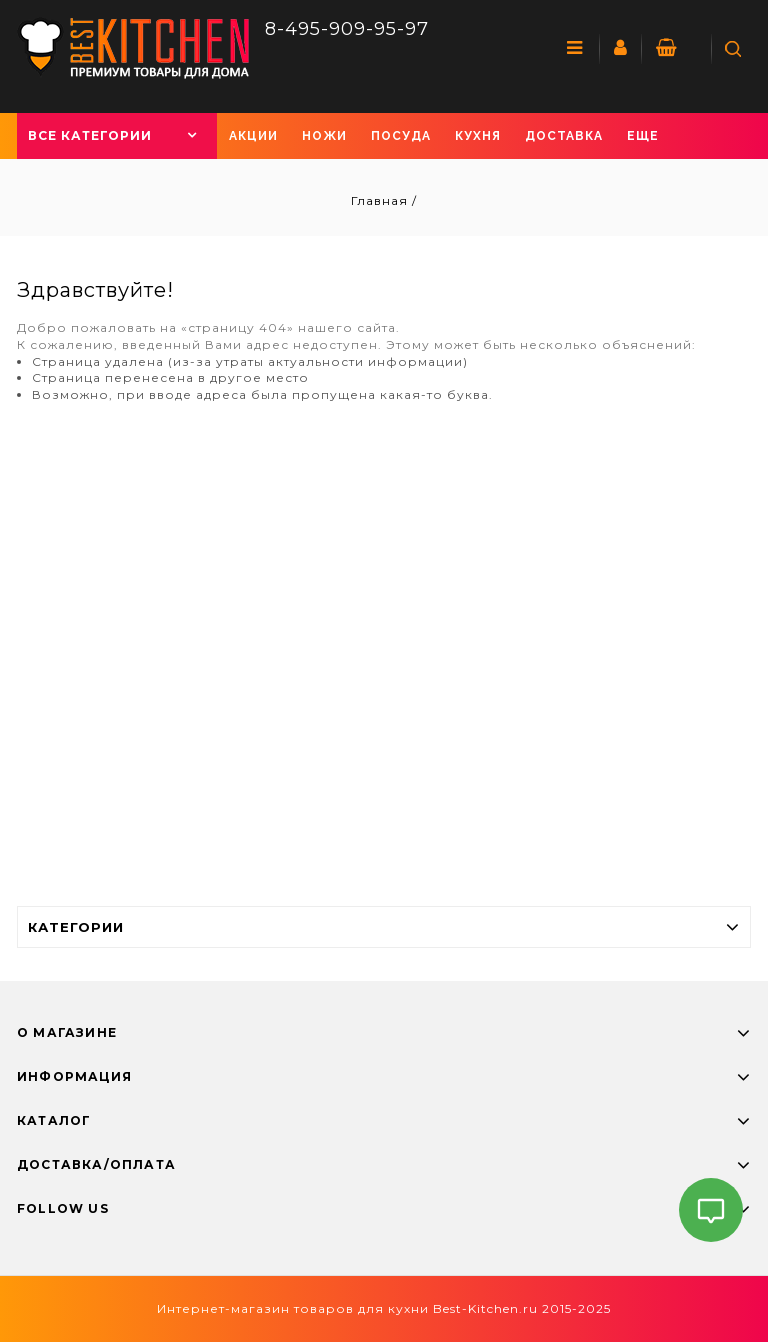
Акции (253, 136)
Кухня (478, 136)
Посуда (401, 136)
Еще (643, 136)
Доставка (564, 136)
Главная (381, 200)
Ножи (324, 136)
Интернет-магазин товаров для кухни (293, 1308)
